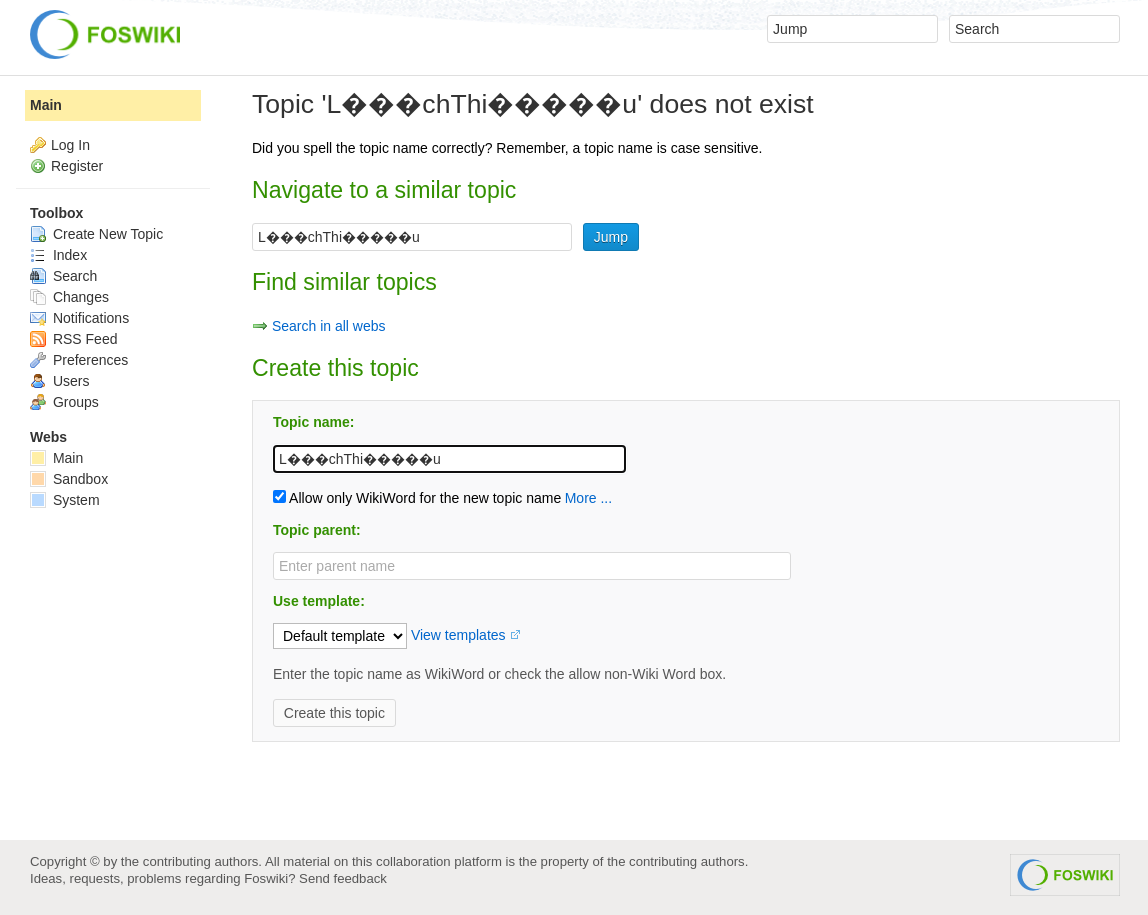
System (65, 500)
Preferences (79, 360)
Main (46, 105)
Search (63, 276)
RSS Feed (73, 339)
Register (77, 166)
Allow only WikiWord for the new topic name (417, 498)
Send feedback (343, 878)
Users (59, 381)
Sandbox (69, 479)
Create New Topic (96, 234)
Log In (70, 145)
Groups (64, 402)
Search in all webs (329, 326)
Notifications (79, 318)
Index (58, 255)
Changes (69, 297)
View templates (458, 635)
